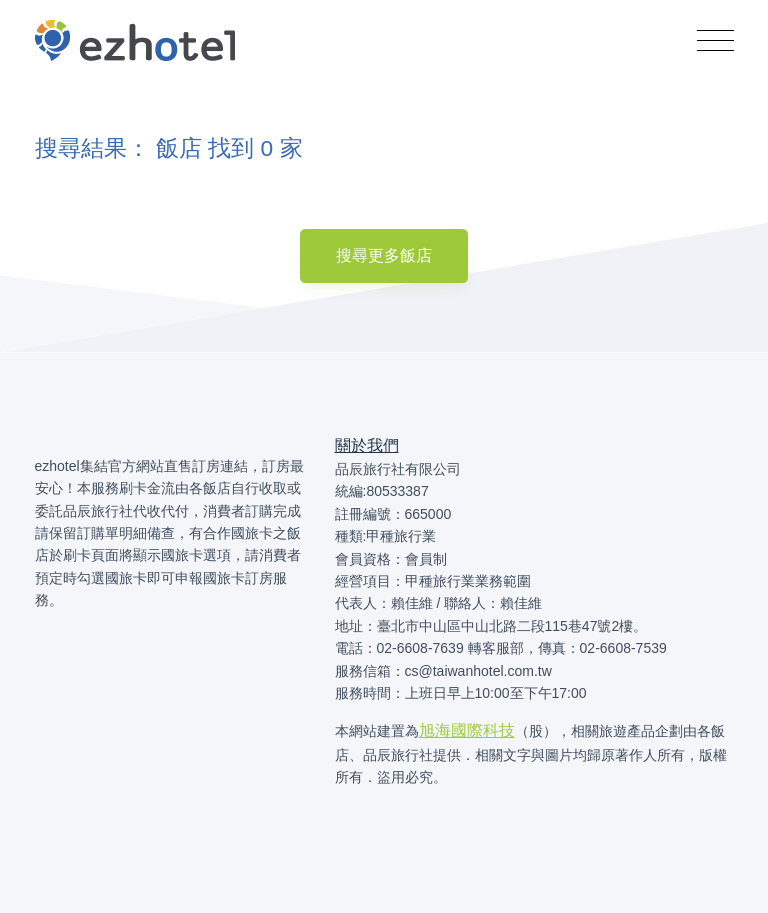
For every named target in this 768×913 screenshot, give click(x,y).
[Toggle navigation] (715, 41)
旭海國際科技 (467, 730)
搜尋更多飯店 (384, 255)
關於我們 (367, 445)
